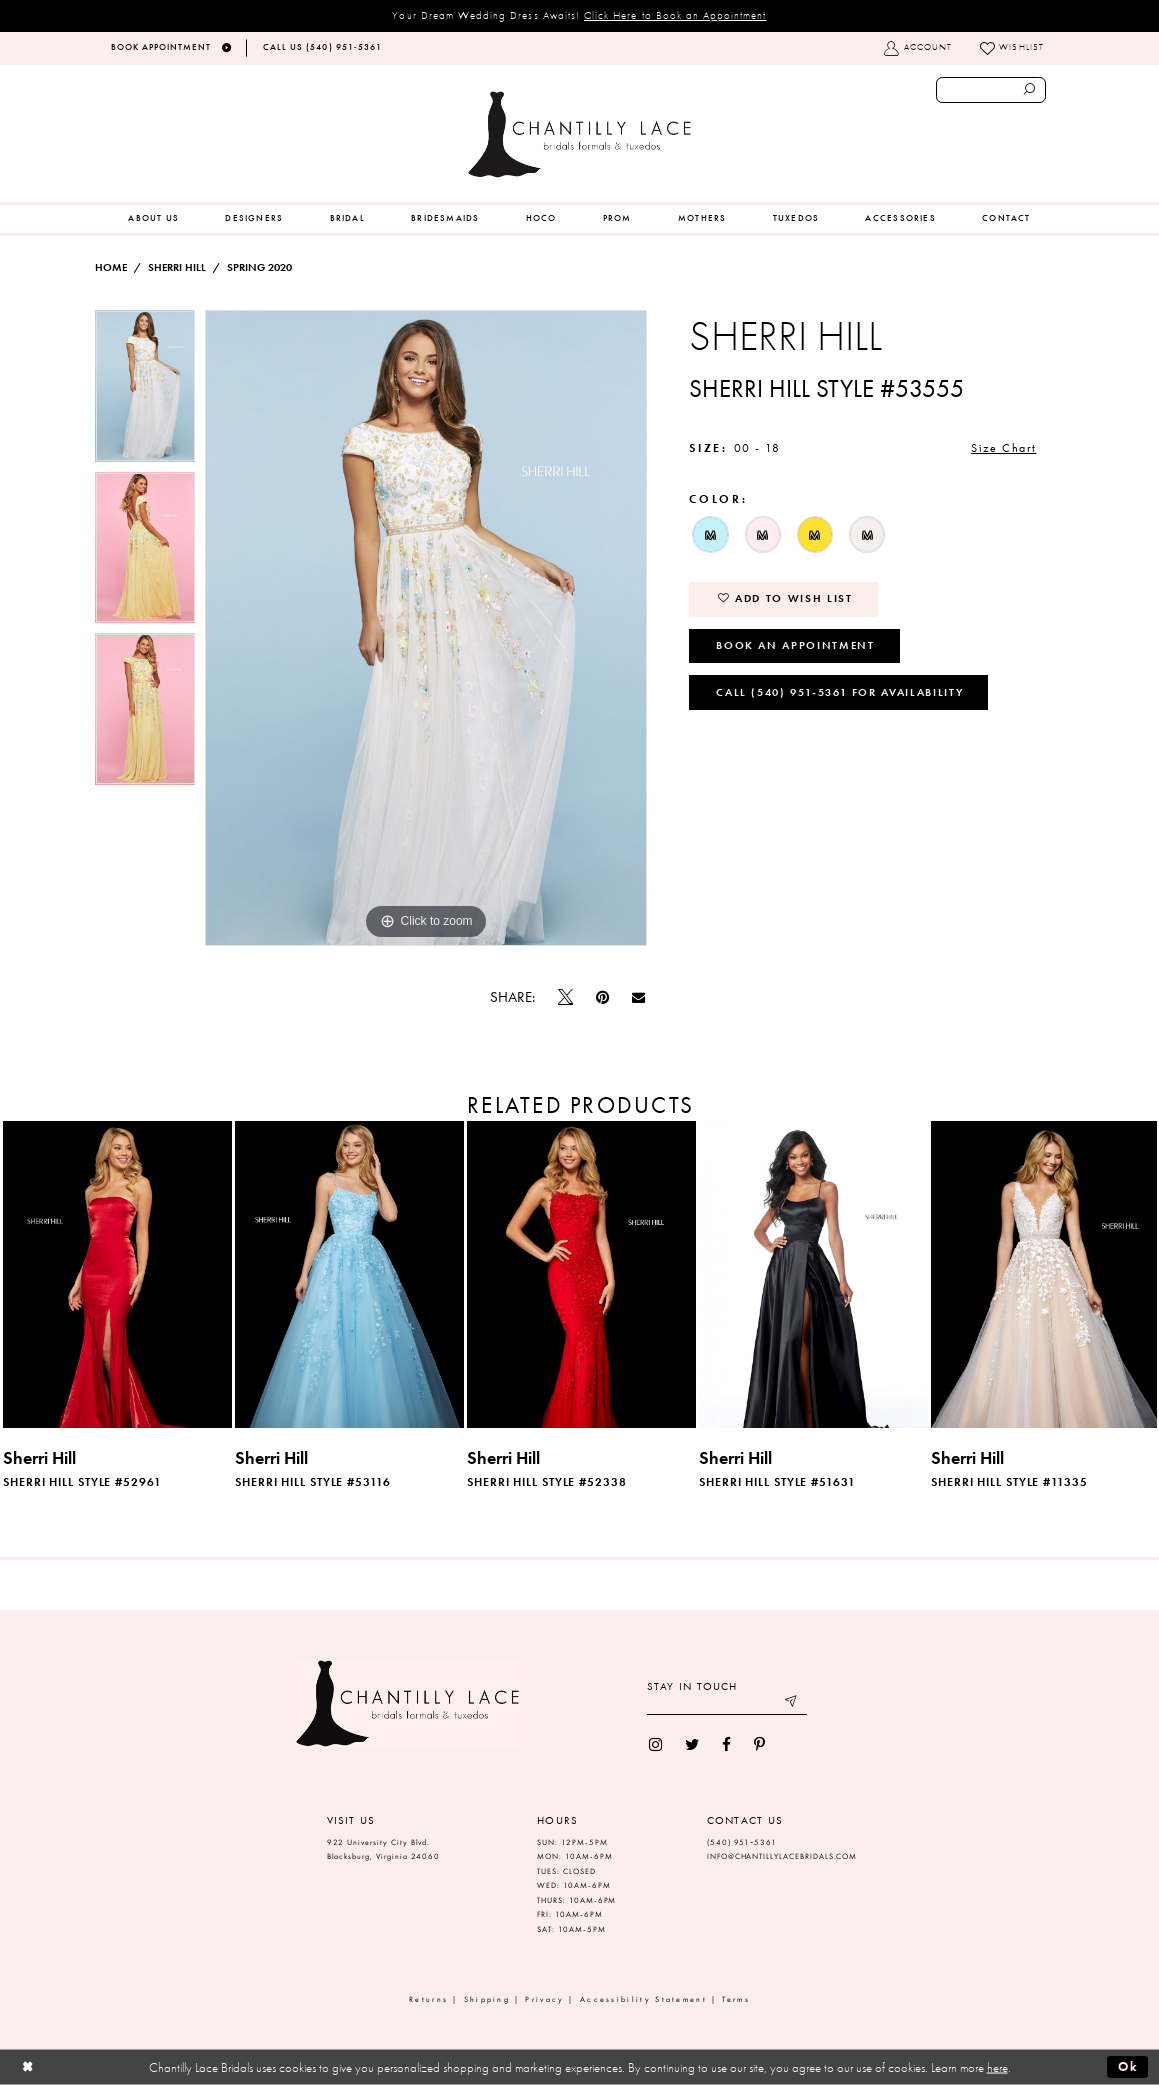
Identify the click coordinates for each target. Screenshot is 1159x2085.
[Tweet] (565, 998)
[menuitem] (153, 219)
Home (111, 267)
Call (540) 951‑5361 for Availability (839, 692)
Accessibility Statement (643, 1999)
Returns (428, 1999)
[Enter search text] (991, 90)
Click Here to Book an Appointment (675, 15)
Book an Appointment (795, 645)
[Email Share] (639, 998)
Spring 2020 (259, 267)
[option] (145, 391)
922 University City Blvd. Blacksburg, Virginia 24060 (384, 1850)
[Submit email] (791, 1703)
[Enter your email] (727, 1703)
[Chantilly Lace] (579, 134)
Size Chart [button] (1003, 448)
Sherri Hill (177, 267)
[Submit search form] (1030, 90)
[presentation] (117, 1274)
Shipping (487, 1999)
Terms (736, 1999)
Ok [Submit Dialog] (1128, 2066)
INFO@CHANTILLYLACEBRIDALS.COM (782, 1856)
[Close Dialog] (27, 2067)
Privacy (544, 1999)
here (997, 2067)
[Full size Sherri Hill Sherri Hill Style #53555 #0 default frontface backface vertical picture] (426, 628)
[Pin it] (602, 997)
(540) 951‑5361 (742, 1842)
